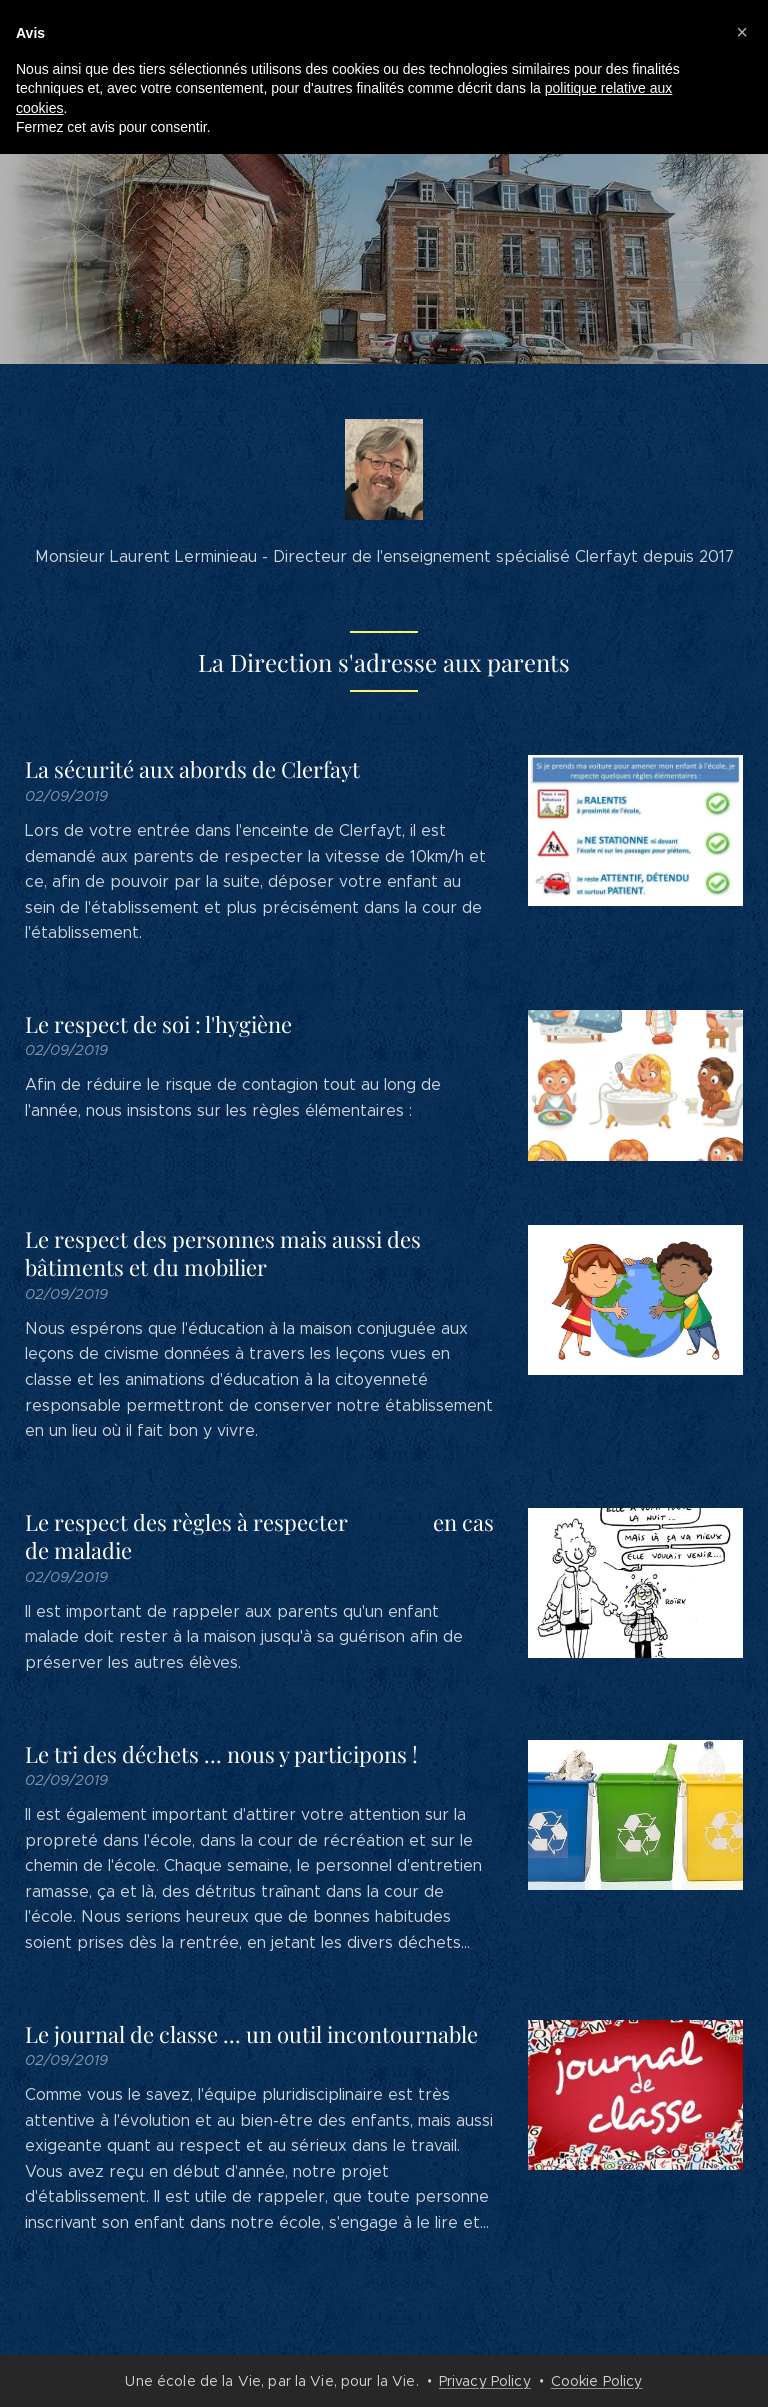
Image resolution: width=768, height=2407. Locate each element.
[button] (742, 32)
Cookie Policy (597, 2381)
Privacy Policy (485, 2381)
